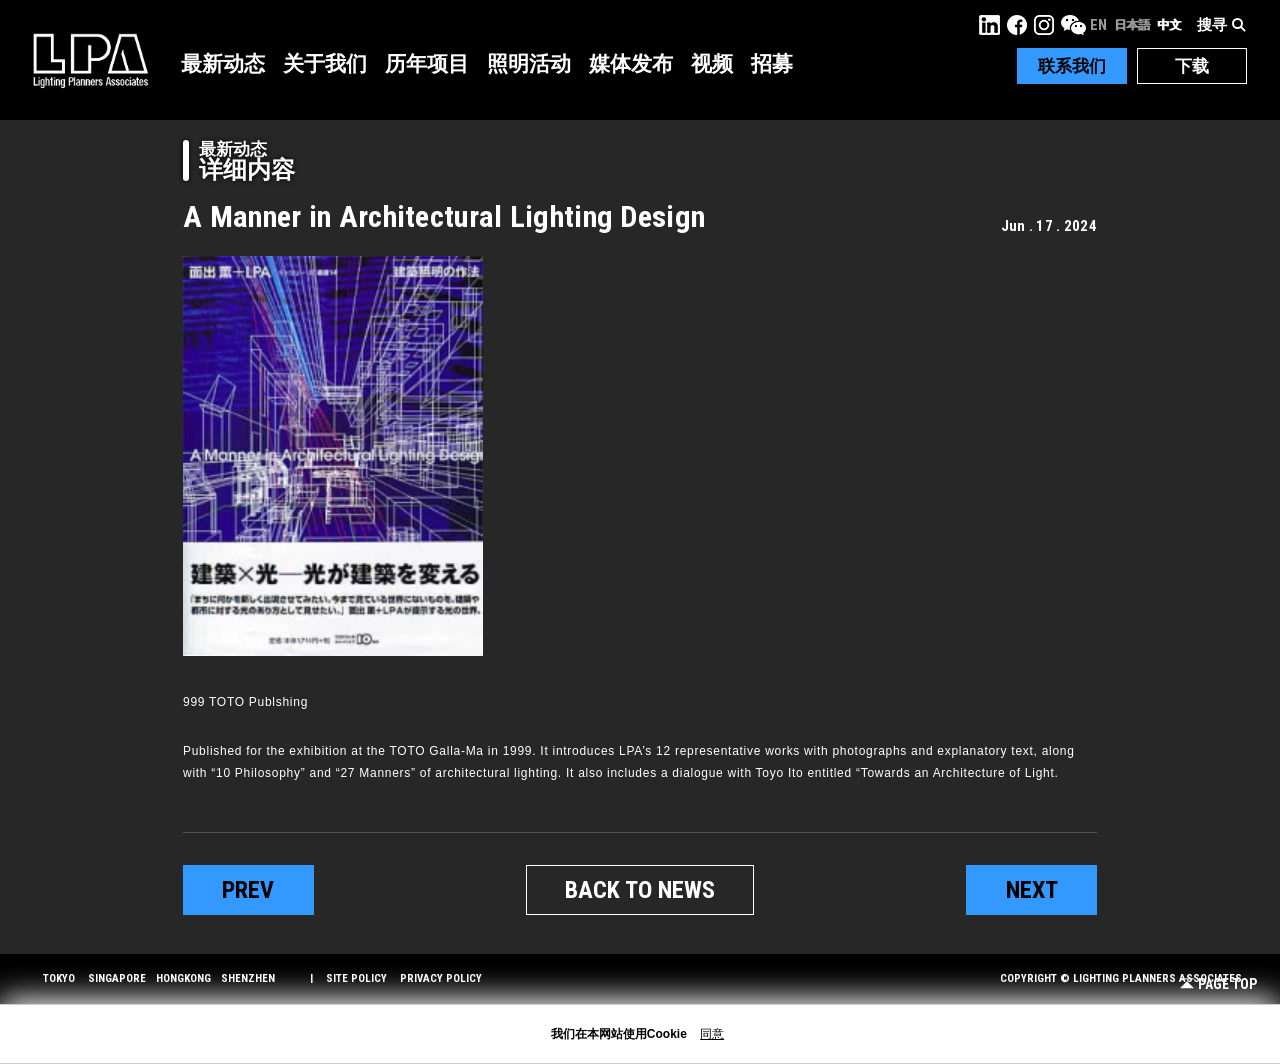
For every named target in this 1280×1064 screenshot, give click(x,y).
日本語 (1132, 25)
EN (1098, 25)
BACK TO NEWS (640, 890)
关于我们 (325, 64)
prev (248, 890)
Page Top (1218, 984)
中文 (1169, 25)
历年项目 (427, 64)
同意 (712, 1034)
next (1032, 890)
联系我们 (1072, 66)
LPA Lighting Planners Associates (90, 60)
